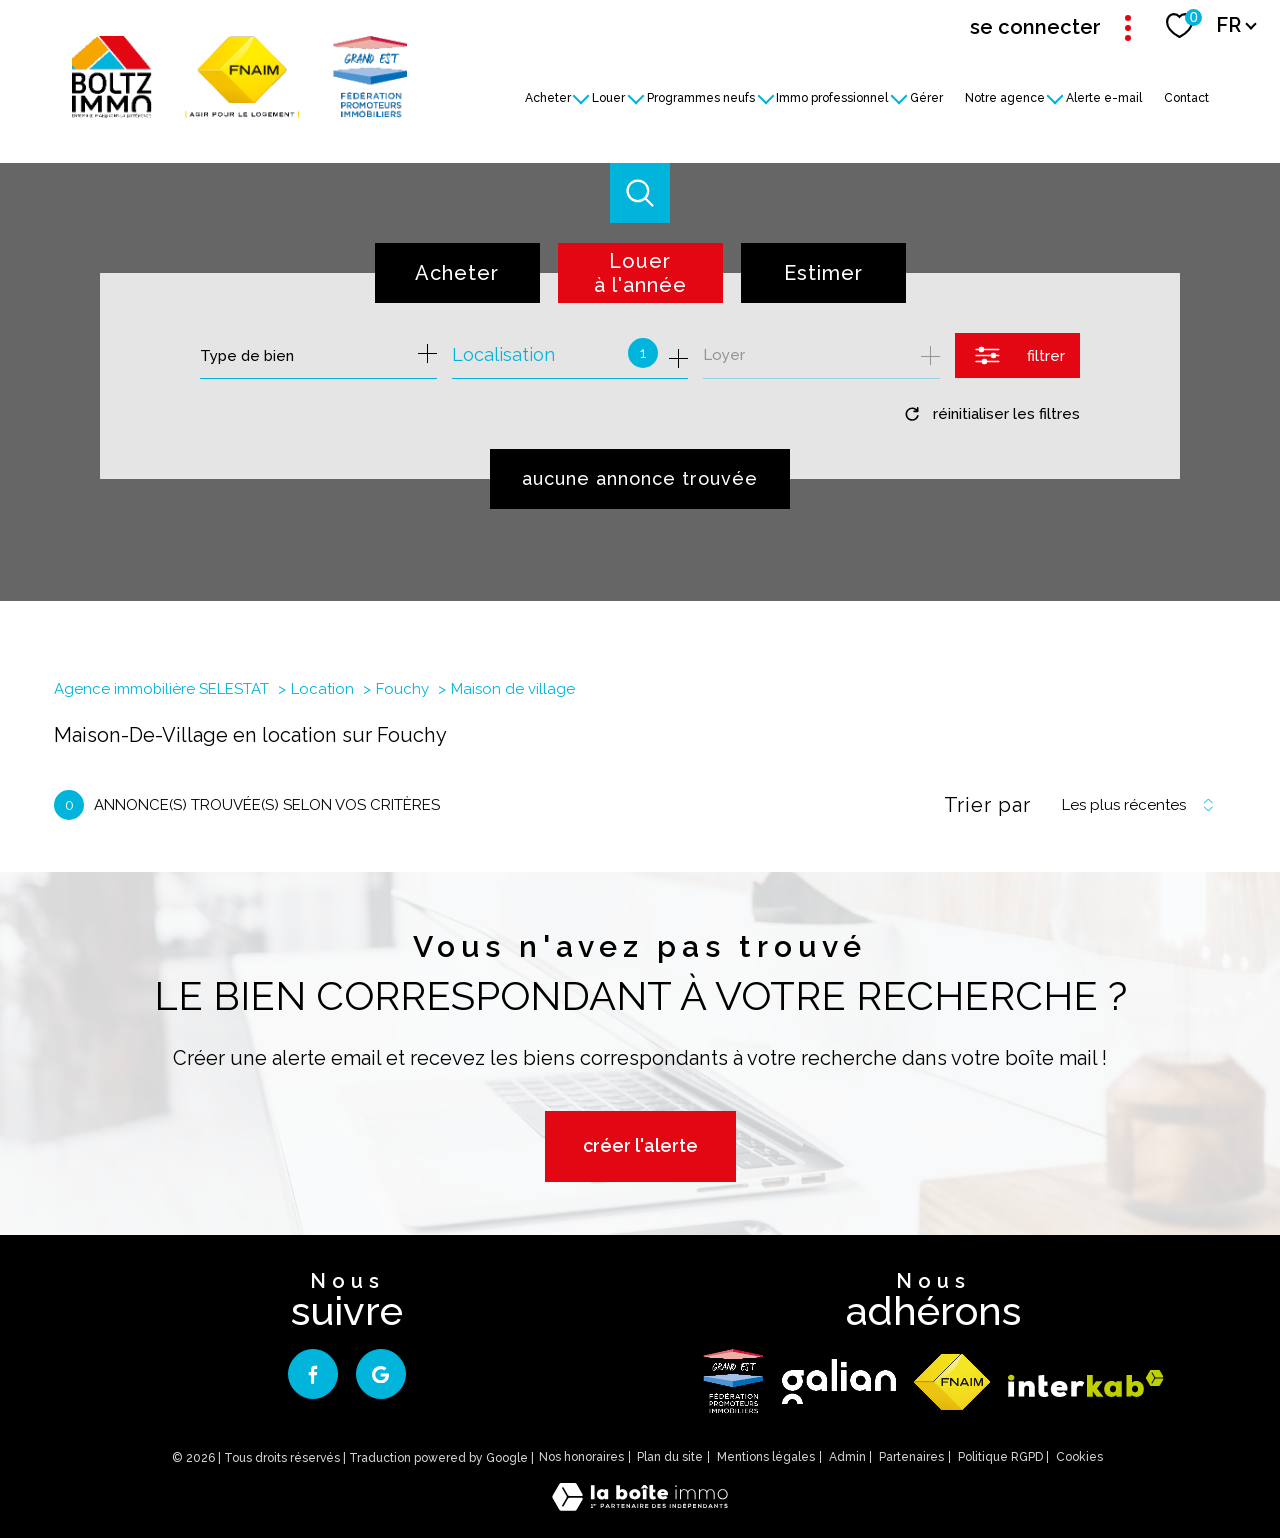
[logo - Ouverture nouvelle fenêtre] (733, 1381)
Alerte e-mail (1105, 97)
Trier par (987, 805)
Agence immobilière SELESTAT (161, 689)
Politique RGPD (1000, 1457)
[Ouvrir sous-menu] (582, 97)
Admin (847, 1457)
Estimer (823, 273)
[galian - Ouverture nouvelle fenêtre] (839, 1381)
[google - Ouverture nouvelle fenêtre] (381, 1374)
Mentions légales (766, 1457)
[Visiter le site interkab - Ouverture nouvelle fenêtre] (1086, 1383)
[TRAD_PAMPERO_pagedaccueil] (239, 111)
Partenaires (911, 1457)
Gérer (926, 97)
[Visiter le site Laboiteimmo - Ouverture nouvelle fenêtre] (640, 1504)
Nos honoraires (581, 1457)
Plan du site (670, 1457)
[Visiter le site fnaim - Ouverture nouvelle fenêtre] (952, 1382)
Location (322, 689)
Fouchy (402, 689)
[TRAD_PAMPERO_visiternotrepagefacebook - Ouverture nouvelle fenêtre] (313, 1374)
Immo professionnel (833, 97)
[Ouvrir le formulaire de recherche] (1017, 355)
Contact (1186, 97)
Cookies (1079, 1457)
